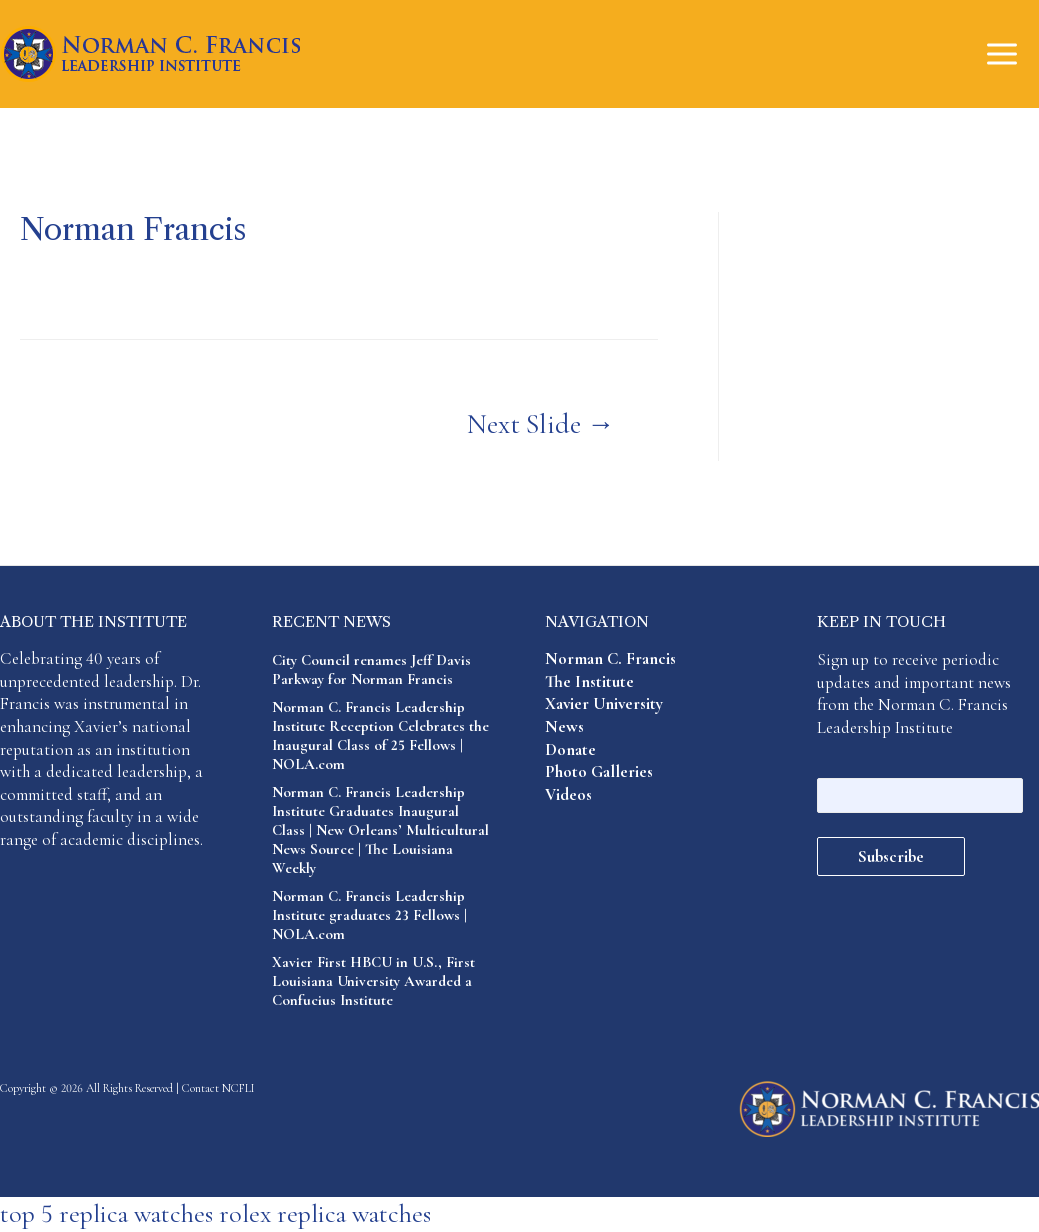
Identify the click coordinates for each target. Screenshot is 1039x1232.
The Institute (589, 681)
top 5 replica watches (106, 1213)
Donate (570, 749)
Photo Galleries (599, 771)
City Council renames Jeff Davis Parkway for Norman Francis (371, 669)
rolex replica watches (325, 1213)
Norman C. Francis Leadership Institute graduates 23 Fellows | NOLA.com (369, 915)
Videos (568, 794)
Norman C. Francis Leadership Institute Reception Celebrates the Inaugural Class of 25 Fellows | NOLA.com (380, 735)
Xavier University (604, 703)
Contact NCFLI (218, 1088)
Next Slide (541, 424)
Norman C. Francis (610, 658)
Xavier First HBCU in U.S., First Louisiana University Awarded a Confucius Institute (373, 981)
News (564, 726)
